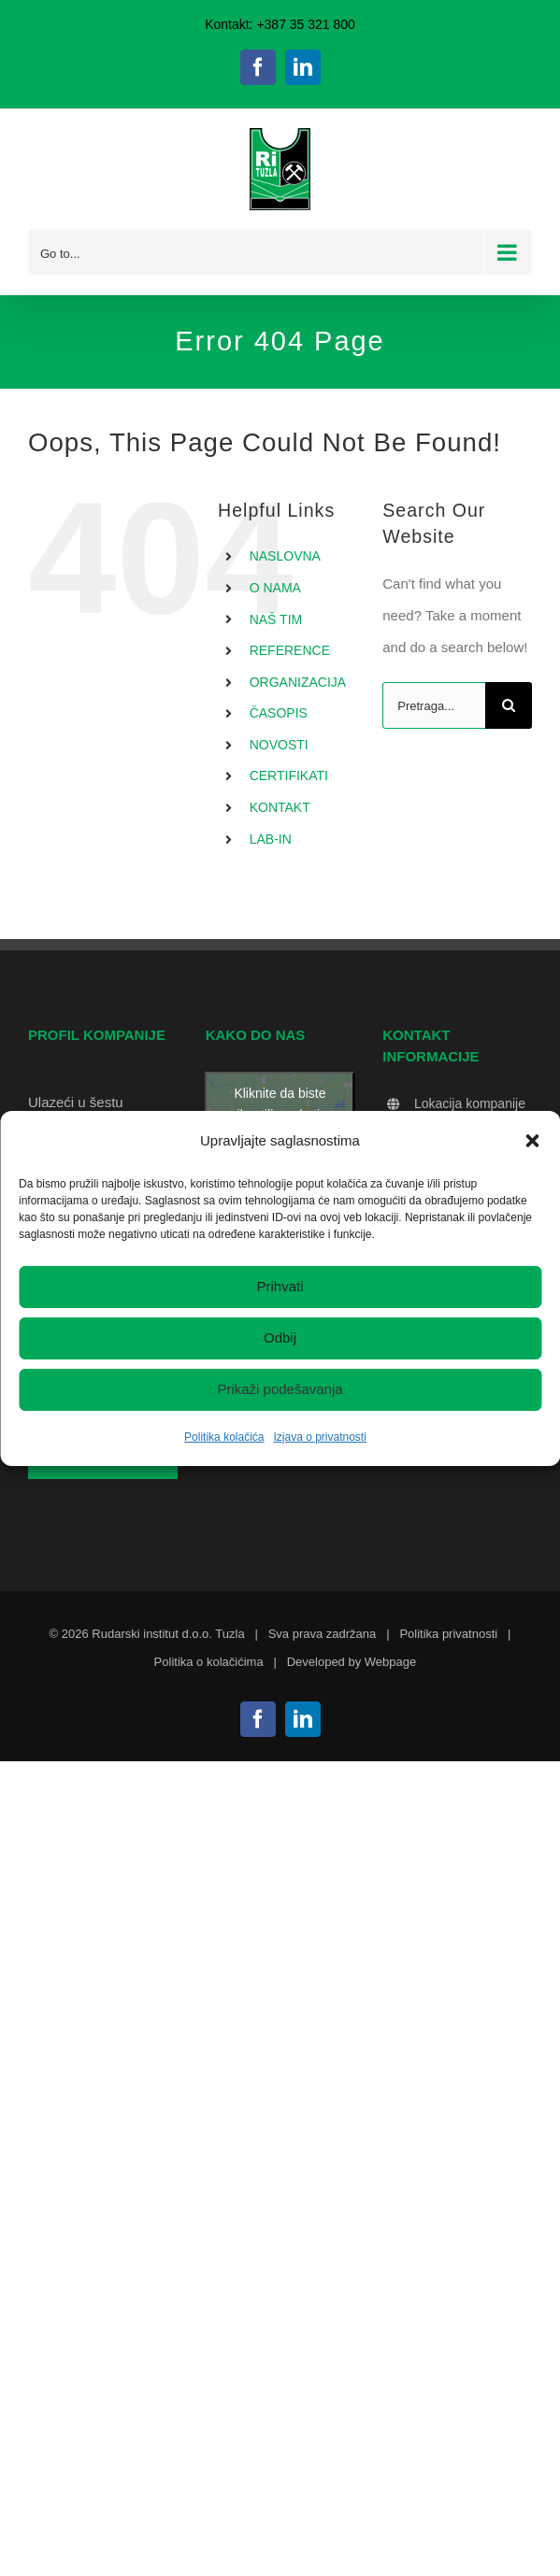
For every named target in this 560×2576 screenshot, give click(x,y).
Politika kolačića (224, 1437)
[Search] (508, 705)
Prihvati (279, 1286)
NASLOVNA (285, 555)
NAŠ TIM (276, 619)
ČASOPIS (279, 712)
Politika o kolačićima (209, 1662)
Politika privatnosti (448, 1634)
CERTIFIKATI (289, 775)
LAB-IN (271, 839)
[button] (532, 1140)
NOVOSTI (279, 744)
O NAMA (275, 587)
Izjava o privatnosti (319, 1437)
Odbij (280, 1337)
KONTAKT (280, 807)
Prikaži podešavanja (279, 1389)
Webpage (390, 1662)
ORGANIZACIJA (298, 682)
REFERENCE (290, 650)
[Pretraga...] (433, 705)
